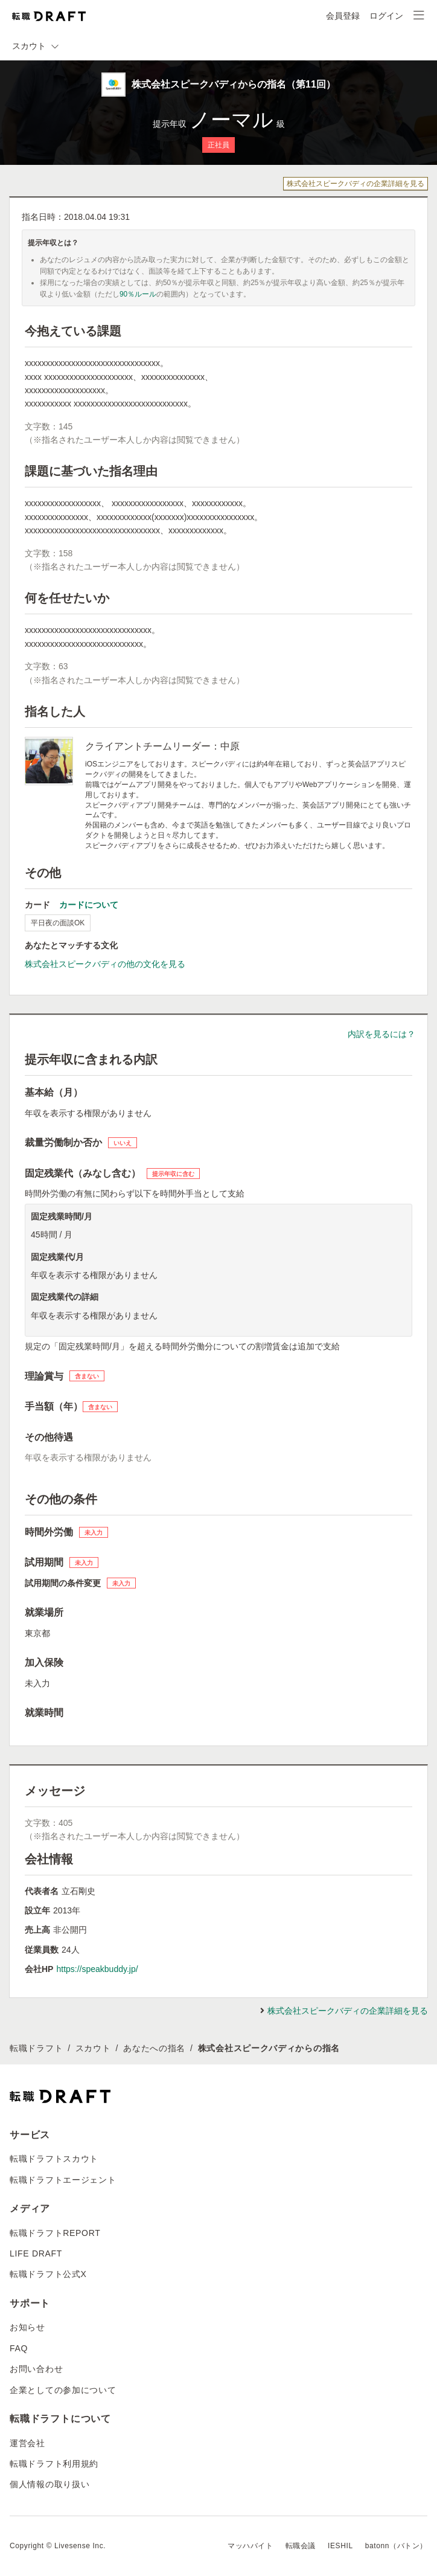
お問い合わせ (36, 2369)
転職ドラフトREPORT (55, 2233)
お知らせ (27, 2327)
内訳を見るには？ (381, 1034)
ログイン (386, 16)
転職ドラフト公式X (48, 2274)
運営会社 (27, 2443)
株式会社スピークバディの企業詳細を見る (355, 183)
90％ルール (138, 294)
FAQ (19, 2348)
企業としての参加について (63, 2390)
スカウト (93, 2048)
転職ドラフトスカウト (54, 2158)
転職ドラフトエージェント (63, 2180)
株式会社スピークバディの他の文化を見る (105, 964)
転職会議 (300, 2546)
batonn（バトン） (396, 2546)
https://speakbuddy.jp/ (97, 1969)
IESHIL (340, 2546)
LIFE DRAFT (36, 2253)
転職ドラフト (36, 2048)
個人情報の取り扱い (49, 2484)
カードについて (88, 905)
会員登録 (343, 16)
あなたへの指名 (154, 2048)
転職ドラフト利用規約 (54, 2463)
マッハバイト (250, 2546)
